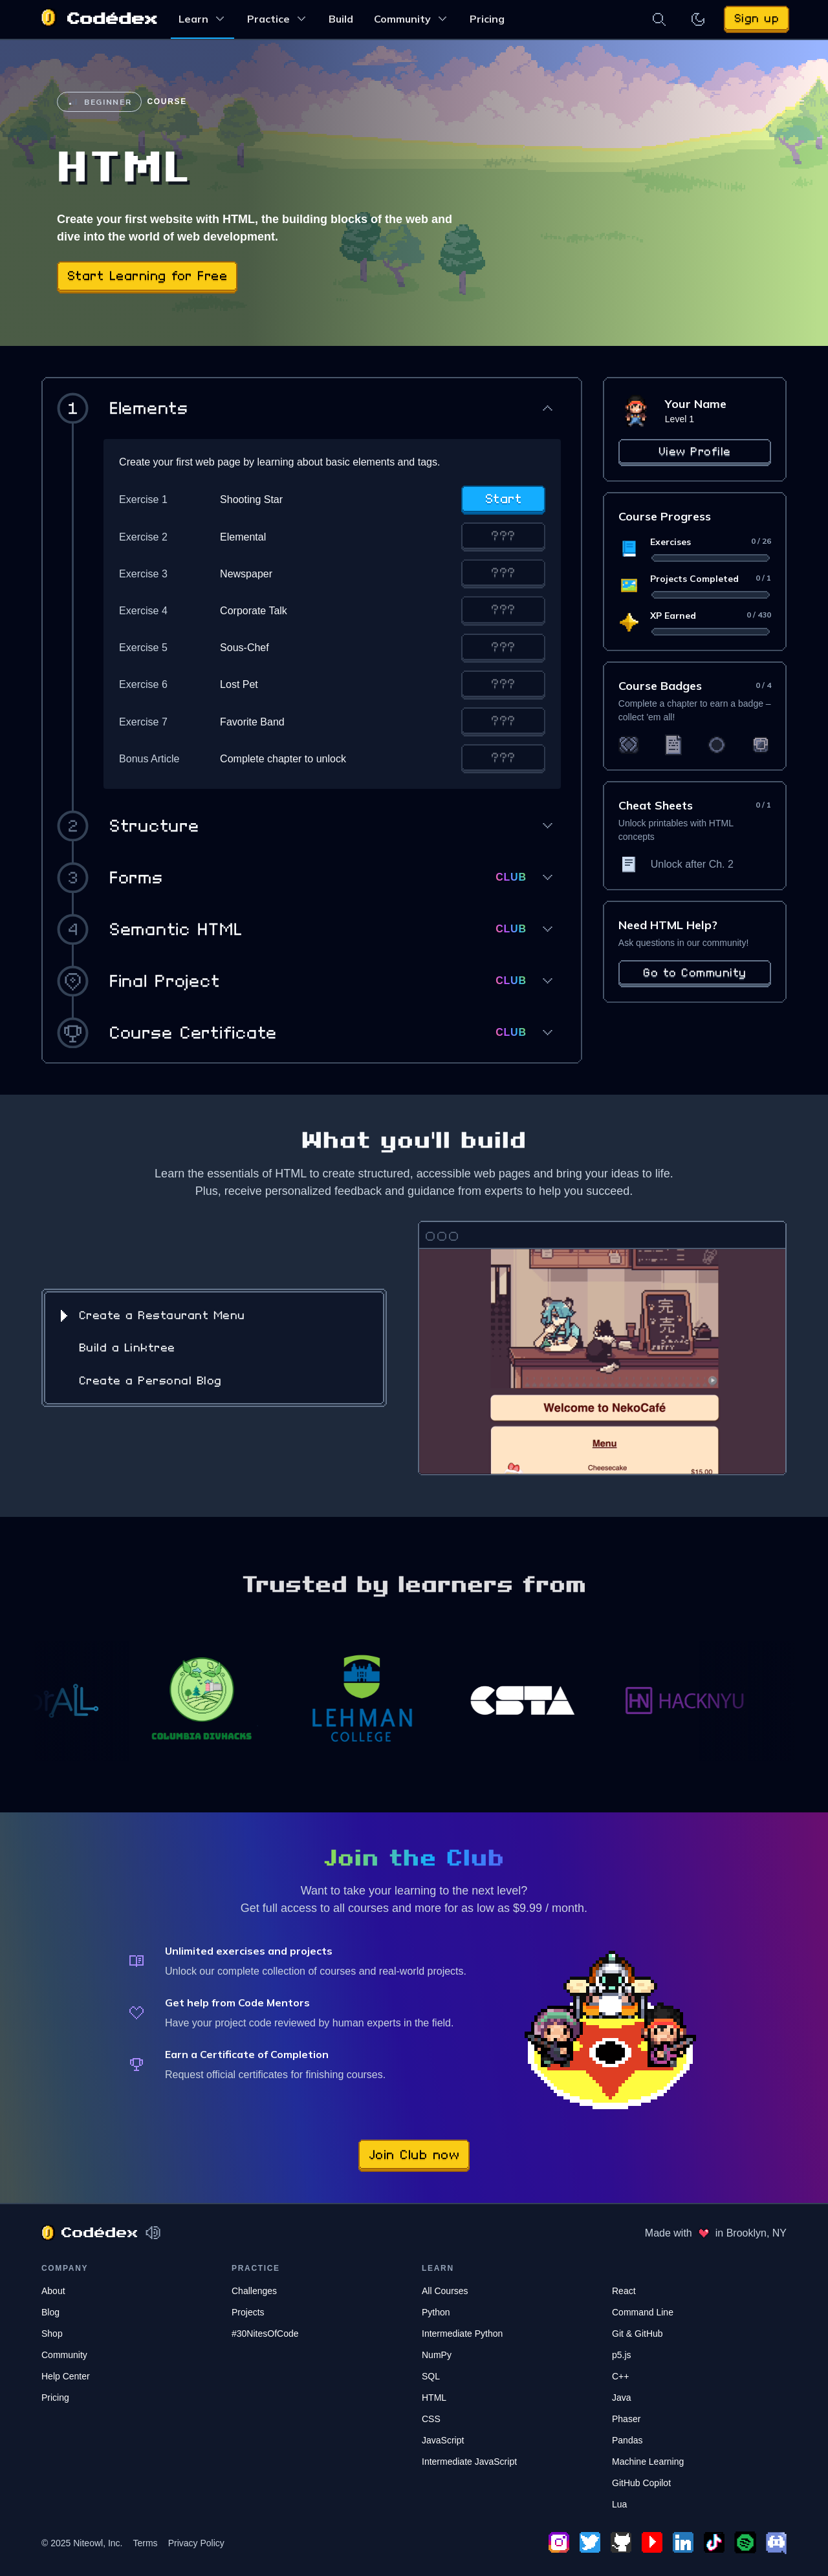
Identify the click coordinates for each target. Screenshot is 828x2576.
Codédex (112, 19)
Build (341, 18)
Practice (277, 18)
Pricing (487, 18)
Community (411, 18)
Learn (202, 18)
